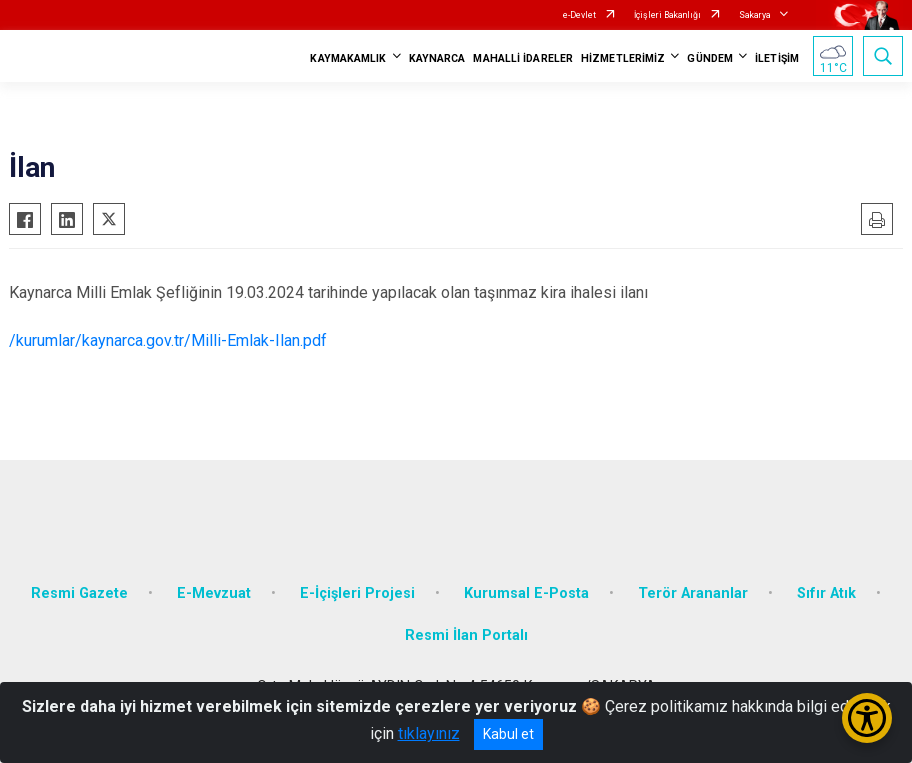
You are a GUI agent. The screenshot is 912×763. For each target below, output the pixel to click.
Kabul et (508, 734)
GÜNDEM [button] (710, 58)
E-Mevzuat (214, 593)
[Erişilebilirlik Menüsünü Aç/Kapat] (867, 718)
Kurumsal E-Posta (526, 593)
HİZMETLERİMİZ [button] (623, 58)
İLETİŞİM (777, 58)
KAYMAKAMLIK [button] (348, 58)
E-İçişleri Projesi (357, 593)
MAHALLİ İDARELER (523, 58)
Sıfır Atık (826, 593)
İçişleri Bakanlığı (667, 15)
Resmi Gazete (79, 593)
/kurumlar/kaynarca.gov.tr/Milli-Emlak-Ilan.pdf (168, 340)
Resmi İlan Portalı (466, 635)
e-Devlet (579, 15)
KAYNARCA (437, 58)
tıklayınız (429, 733)
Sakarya (755, 15)
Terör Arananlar (693, 593)
